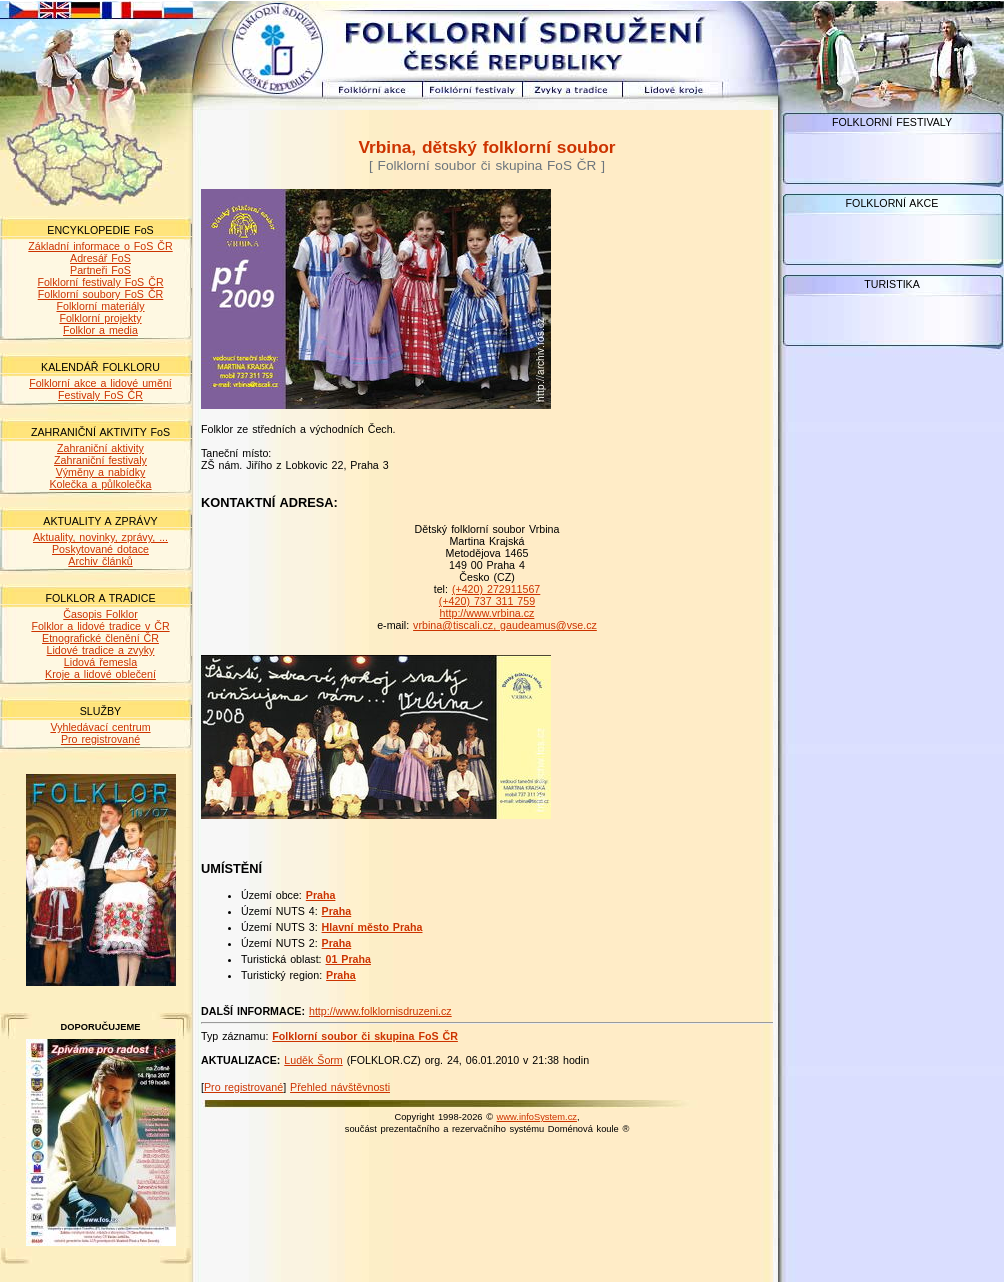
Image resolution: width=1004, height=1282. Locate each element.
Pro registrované (100, 739)
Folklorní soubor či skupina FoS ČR (365, 1036)
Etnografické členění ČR (100, 638)
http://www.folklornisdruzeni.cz (380, 1011)
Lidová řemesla (100, 662)
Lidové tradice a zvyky (101, 650)
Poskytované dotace (100, 549)
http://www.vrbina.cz (487, 613)
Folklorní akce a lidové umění (100, 383)
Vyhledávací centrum (100, 727)
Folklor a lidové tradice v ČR (100, 626)
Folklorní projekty (100, 318)
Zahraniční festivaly (100, 460)
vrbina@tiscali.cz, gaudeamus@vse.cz (505, 625)
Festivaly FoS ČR (100, 395)
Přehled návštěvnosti (340, 1087)
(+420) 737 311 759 (487, 601)
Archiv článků (100, 561)
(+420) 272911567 (496, 589)
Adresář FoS (100, 258)
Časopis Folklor (100, 614)
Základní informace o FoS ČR (100, 246)
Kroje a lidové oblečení (100, 674)
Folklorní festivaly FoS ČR (100, 282)
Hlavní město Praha (372, 927)
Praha (321, 895)
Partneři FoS (100, 270)
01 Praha (348, 959)
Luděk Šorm (313, 1060)
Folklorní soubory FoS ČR (101, 294)
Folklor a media (100, 330)
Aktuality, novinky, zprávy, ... (100, 537)
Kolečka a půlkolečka (100, 484)
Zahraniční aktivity (100, 448)
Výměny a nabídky (101, 472)
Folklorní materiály (100, 306)
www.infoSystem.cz (537, 1117)
